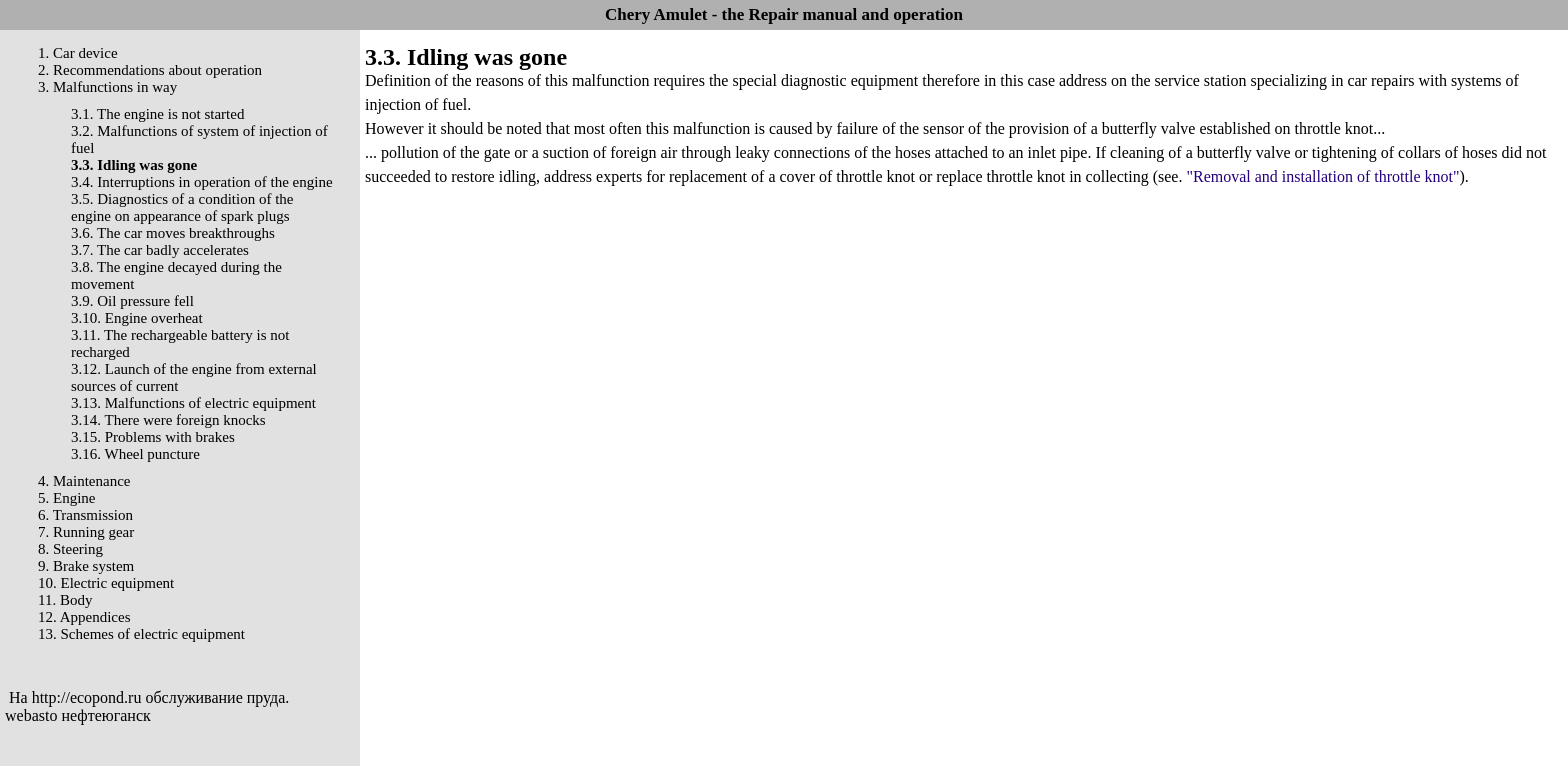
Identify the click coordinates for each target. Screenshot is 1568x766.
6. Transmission (85, 515)
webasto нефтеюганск (78, 715)
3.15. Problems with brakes (153, 437)
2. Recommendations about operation (150, 70)
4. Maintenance (84, 481)
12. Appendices (84, 617)
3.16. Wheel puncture (135, 454)
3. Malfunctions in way (107, 87)
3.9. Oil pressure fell (132, 301)
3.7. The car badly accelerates (160, 250)
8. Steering (70, 549)
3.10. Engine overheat (137, 318)
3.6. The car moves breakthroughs (173, 233)
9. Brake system (86, 566)
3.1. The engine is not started (157, 114)
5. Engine (67, 498)
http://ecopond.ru (87, 697)
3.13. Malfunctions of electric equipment (193, 403)
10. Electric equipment (106, 583)
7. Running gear (86, 532)
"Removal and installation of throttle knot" (1322, 176)
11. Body (65, 600)
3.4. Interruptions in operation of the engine (202, 182)
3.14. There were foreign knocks (168, 420)
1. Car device (78, 53)
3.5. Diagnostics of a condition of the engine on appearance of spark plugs (182, 207)
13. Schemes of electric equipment (141, 634)
